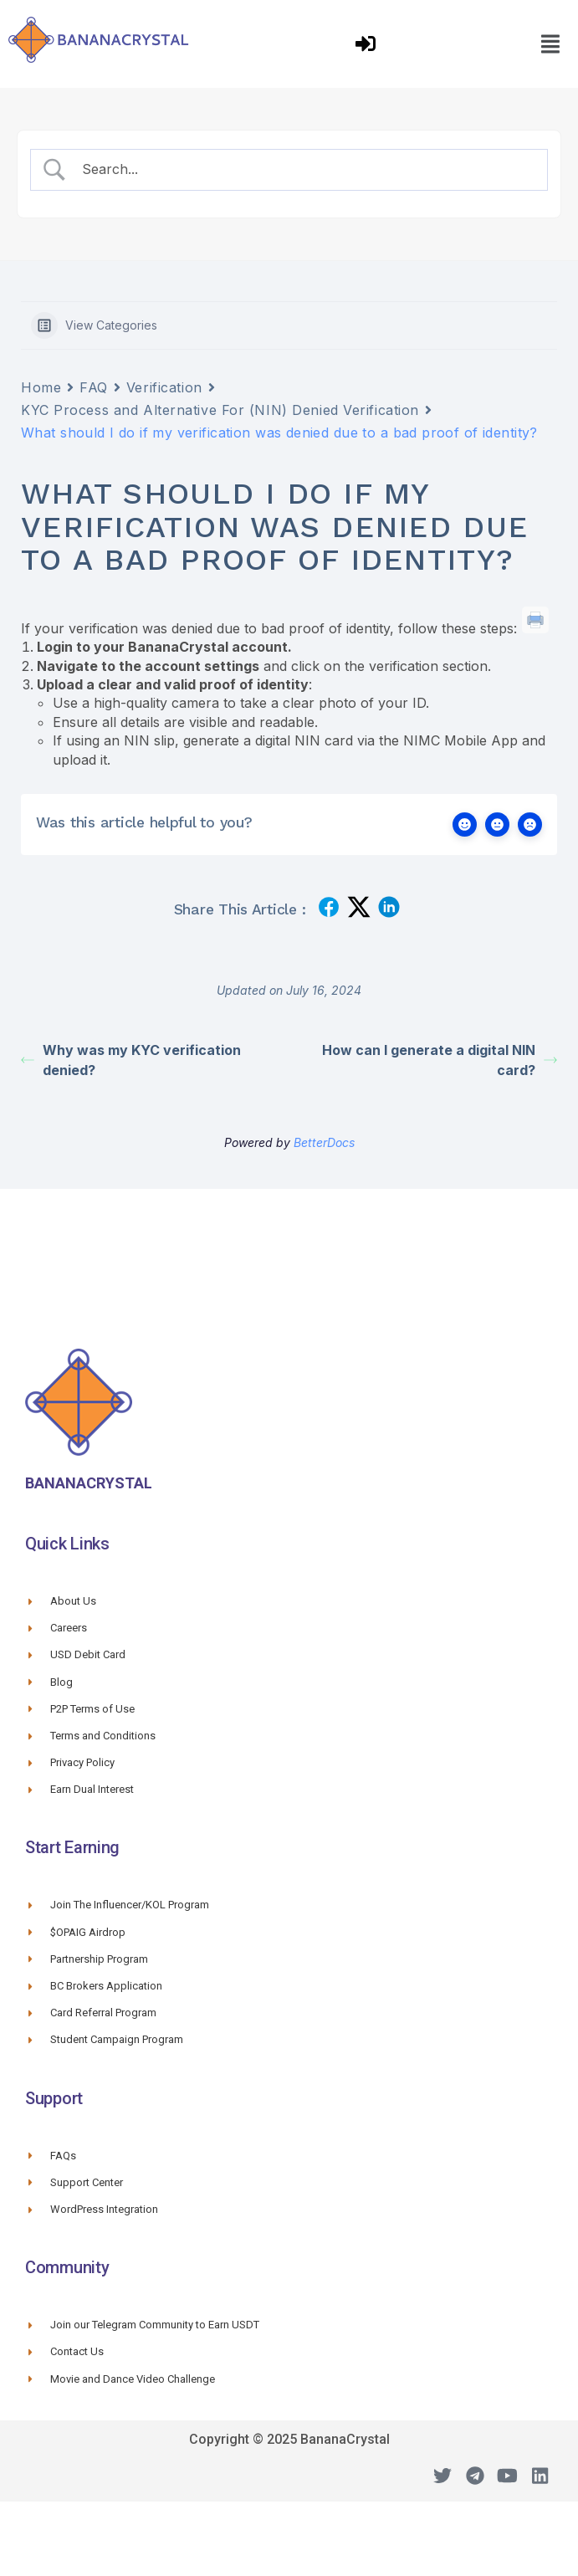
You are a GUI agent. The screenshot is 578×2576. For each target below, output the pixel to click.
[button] (550, 43)
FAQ (93, 387)
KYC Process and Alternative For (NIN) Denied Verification (220, 410)
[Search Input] (304, 169)
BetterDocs (324, 1142)
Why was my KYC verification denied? (131, 1060)
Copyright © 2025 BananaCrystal (289, 2439)
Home (41, 387)
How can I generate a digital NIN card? (439, 1060)
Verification (164, 387)
